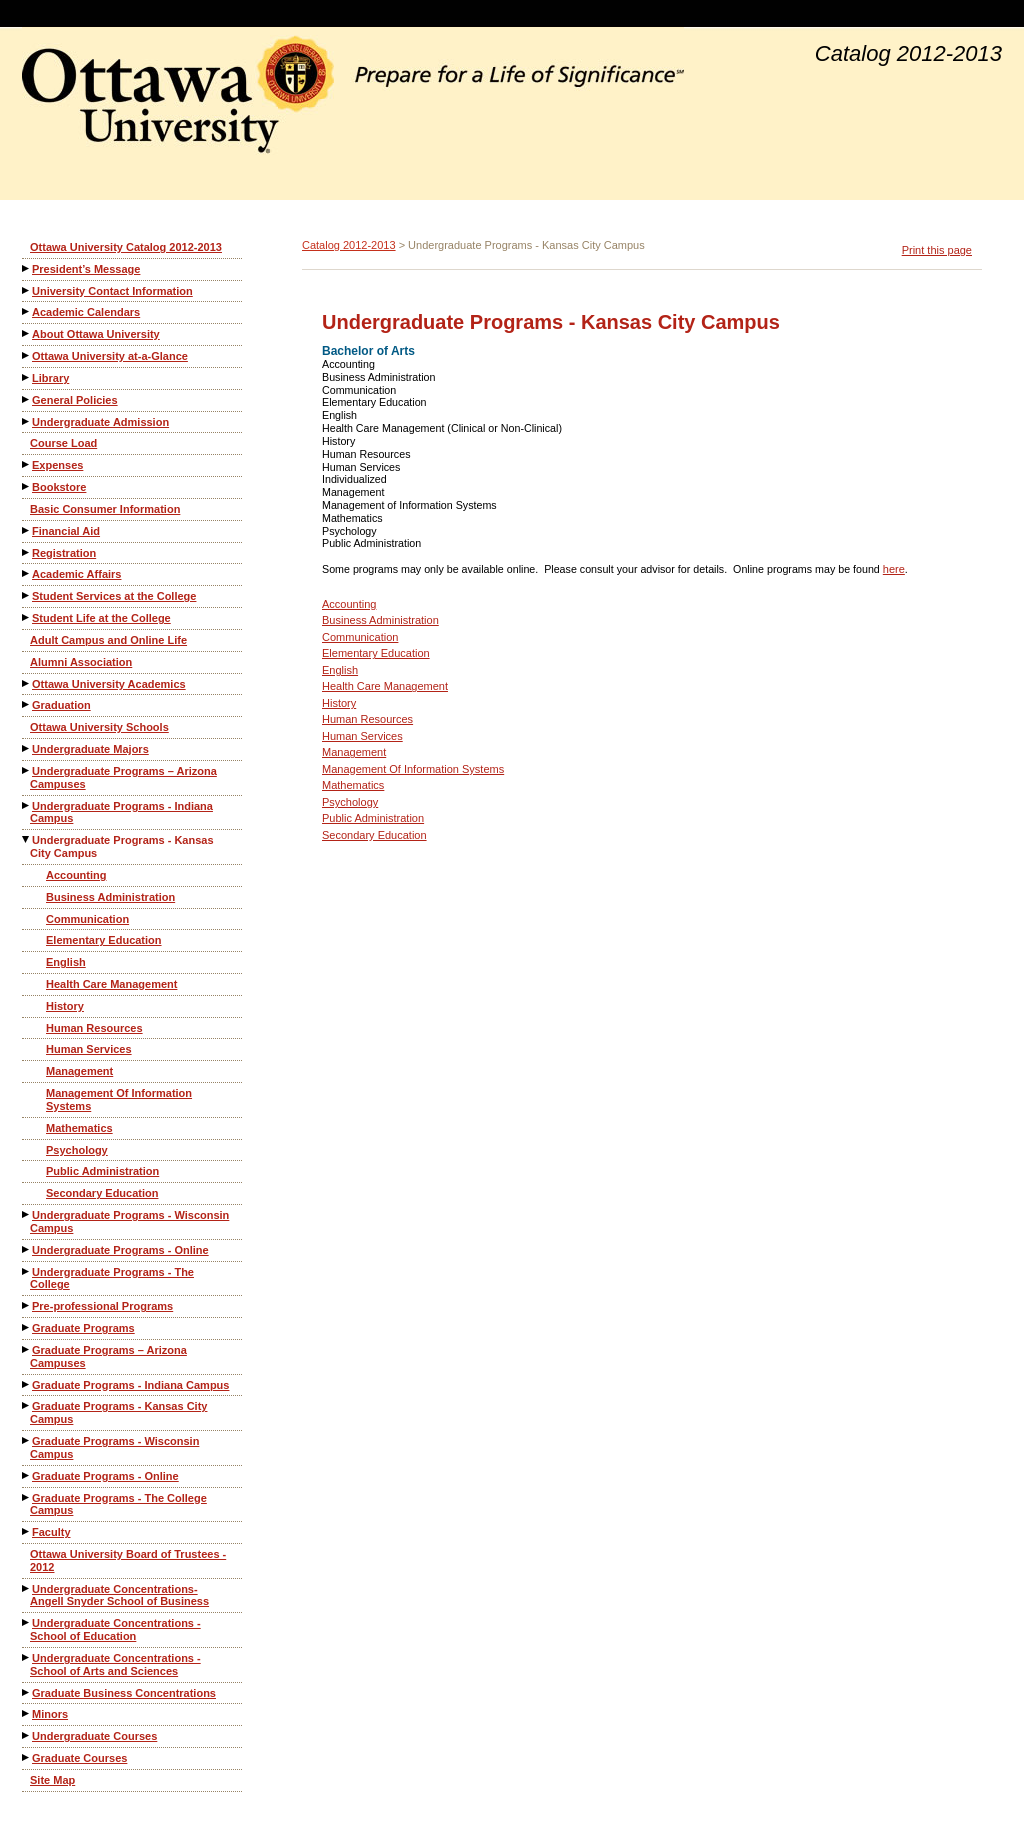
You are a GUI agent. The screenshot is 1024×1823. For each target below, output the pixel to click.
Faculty (51, 1532)
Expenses (57, 465)
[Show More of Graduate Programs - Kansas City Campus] (27, 1405)
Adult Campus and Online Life (108, 640)
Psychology (77, 1150)
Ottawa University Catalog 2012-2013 (126, 247)
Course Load (63, 443)
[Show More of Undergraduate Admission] (27, 421)
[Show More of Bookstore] (27, 486)
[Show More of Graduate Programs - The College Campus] (27, 1497)
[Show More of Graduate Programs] (27, 1327)
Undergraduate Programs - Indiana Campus (121, 812)
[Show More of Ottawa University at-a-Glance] (27, 355)
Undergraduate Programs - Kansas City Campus (122, 846)
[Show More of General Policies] (27, 399)
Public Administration (102, 1171)
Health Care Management (111, 984)
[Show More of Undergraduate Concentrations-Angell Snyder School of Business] (27, 1588)
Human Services (89, 1049)
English (66, 962)
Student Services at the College (114, 596)
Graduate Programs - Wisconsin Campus (114, 1447)
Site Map (52, 1780)
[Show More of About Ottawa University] (27, 333)
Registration (64, 553)
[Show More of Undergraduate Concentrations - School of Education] (27, 1622)
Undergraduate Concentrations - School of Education (115, 1629)
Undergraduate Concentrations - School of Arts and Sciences (115, 1664)
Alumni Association (81, 662)
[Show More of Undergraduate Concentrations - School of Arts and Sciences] (27, 1657)
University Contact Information (112, 291)
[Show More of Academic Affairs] (27, 573)
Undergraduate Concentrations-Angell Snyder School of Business (119, 1595)
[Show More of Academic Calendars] (27, 311)
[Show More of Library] (27, 377)
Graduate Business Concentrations (124, 1693)
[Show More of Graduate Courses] (27, 1757)
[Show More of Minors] (27, 1713)
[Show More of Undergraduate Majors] (27, 748)
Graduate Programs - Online (105, 1476)
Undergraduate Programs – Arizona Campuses (123, 777)
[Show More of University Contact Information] (27, 290)
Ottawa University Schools (99, 727)
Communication (87, 919)
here (894, 569)
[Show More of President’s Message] (27, 268)
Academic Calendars (86, 312)
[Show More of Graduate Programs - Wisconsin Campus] (27, 1440)
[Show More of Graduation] (27, 704)
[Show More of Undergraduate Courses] (27, 1735)
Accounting (76, 875)
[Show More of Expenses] (27, 464)
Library (50, 378)
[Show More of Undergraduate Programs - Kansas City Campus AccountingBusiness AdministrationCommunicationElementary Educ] (27, 839)
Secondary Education (102, 1193)
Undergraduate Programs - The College (112, 1278)
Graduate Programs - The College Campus (118, 1504)
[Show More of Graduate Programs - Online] (27, 1475)
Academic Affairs (76, 574)
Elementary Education (104, 940)
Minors (50, 1714)
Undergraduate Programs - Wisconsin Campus (129, 1221)
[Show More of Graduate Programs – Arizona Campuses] (27, 1349)
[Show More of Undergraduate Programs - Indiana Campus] (27, 805)
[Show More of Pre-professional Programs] (27, 1305)
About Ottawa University (96, 334)
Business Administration (110, 897)
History (65, 1006)
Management (79, 1071)
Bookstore (59, 487)
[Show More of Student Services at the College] (27, 595)
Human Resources (94, 1028)
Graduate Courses (79, 1758)
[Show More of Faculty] (27, 1531)
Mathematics (79, 1128)
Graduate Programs (83, 1328)
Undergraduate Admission (100, 422)
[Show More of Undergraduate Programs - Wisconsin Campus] (27, 1214)
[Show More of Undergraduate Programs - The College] (27, 1271)
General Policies (75, 400)
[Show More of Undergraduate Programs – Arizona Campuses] (27, 770)
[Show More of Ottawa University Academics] (27, 683)
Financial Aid (66, 531)
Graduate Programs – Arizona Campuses (108, 1356)
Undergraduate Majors (90, 749)
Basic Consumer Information (105, 509)
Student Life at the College (101, 618)
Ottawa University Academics (109, 684)
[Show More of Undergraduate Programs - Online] (27, 1249)
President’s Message (86, 269)
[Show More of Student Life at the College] (27, 617)
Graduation (61, 705)
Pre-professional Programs (102, 1306)
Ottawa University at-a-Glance (110, 356)
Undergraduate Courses (94, 1736)
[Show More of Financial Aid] (27, 530)
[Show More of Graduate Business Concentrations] (27, 1692)
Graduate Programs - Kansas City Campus (118, 1412)
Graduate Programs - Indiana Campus (130, 1385)
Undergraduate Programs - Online (120, 1250)
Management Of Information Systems (119, 1099)
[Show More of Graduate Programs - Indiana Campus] (27, 1384)
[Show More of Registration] (27, 552)
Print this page (937, 250)
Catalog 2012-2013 (349, 245)
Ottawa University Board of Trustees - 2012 (128, 1560)
